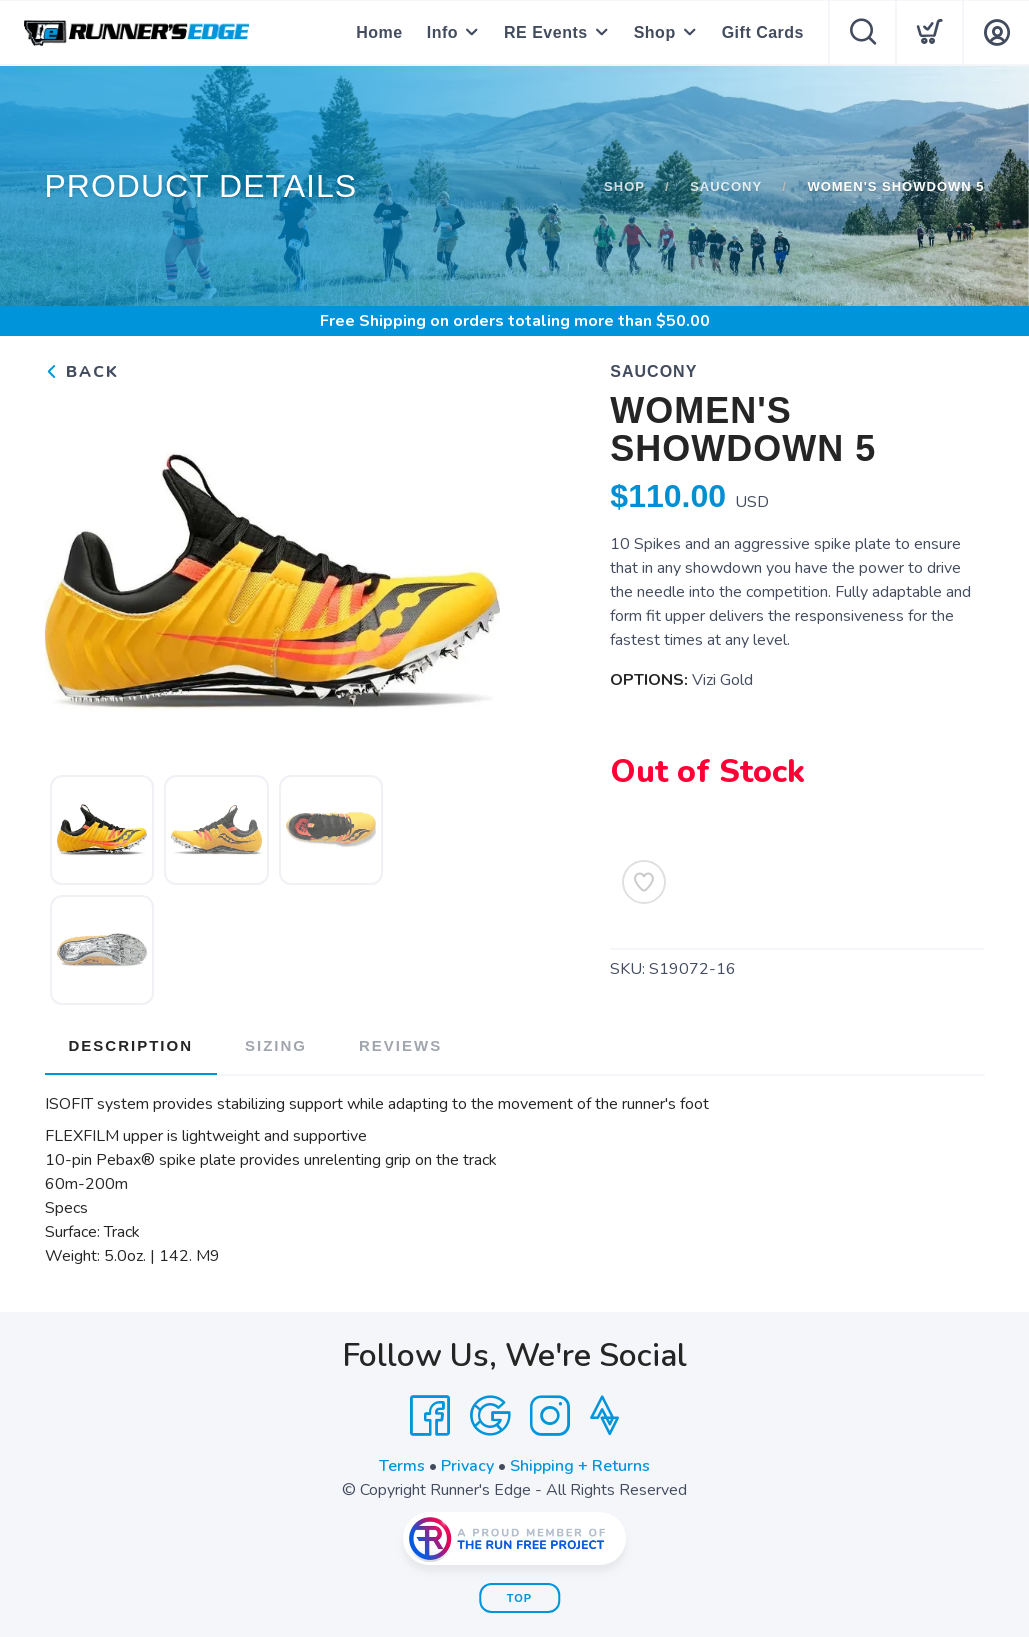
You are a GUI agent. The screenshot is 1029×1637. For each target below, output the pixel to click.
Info (442, 32)
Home (379, 32)
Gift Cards (763, 32)
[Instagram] (550, 1416)
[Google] (490, 1416)
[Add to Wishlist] (644, 882)
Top (519, 1598)
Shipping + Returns (580, 1466)
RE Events (546, 32)
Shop (655, 32)
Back (82, 372)
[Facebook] (430, 1416)
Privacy (467, 1466)
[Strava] (604, 1416)
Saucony (726, 186)
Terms (402, 1466)
